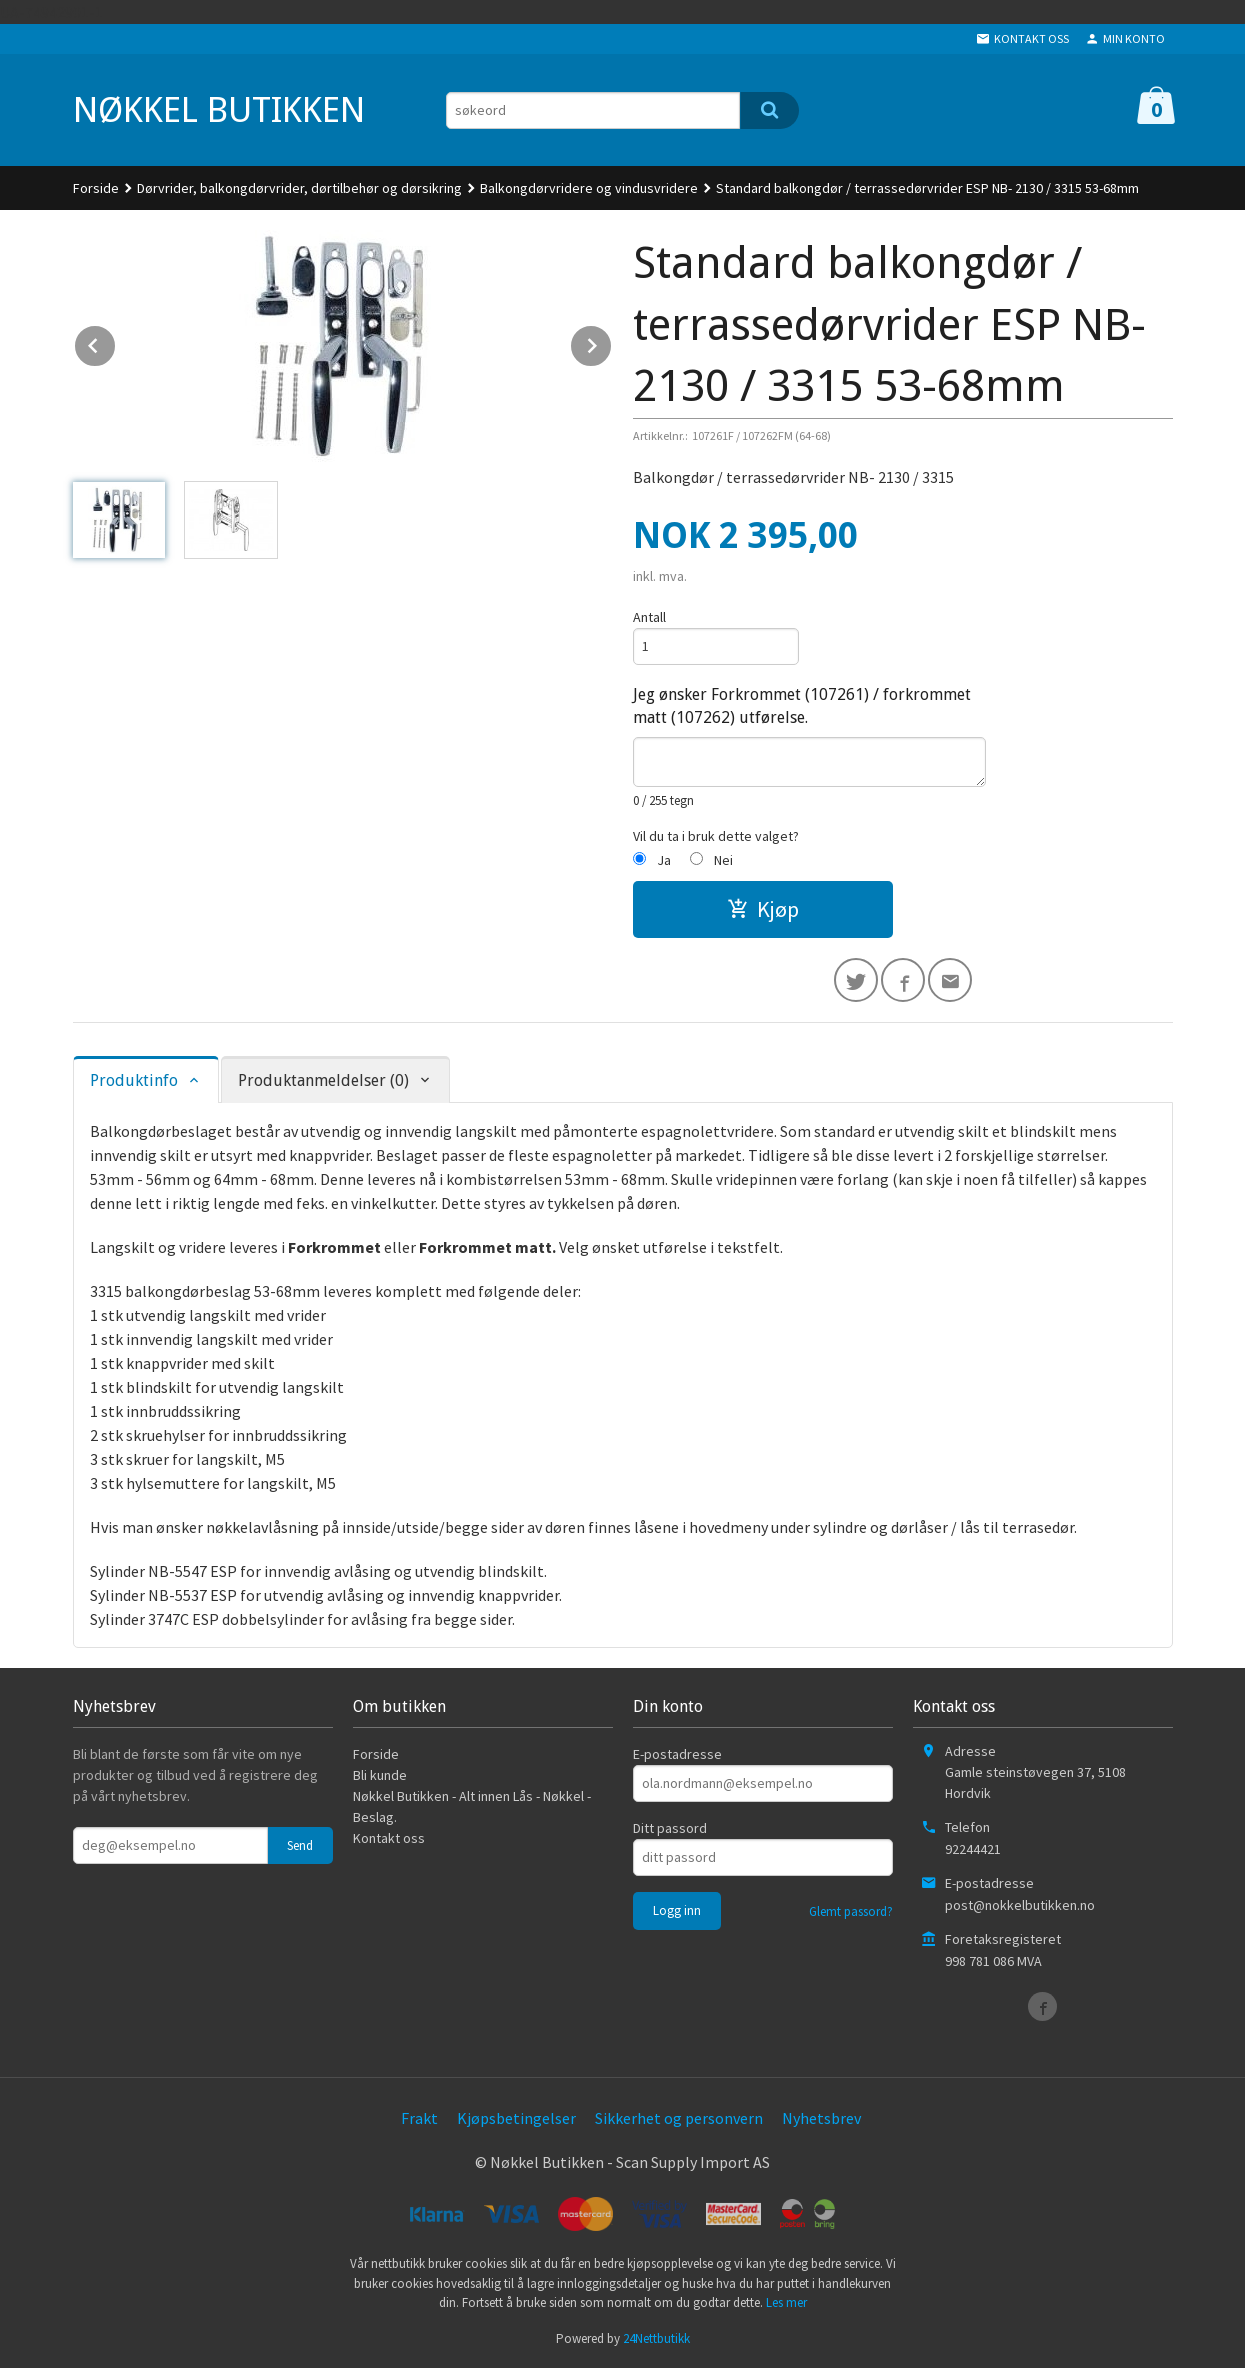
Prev (116, 342)
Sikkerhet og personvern (679, 2118)
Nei (723, 860)
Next (612, 342)
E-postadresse (677, 1754)
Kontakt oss (389, 1838)
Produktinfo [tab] (134, 1080)
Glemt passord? (851, 1911)
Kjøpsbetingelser (516, 2118)
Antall (649, 617)
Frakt (419, 2118)
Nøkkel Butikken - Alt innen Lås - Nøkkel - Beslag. (472, 1806)
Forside (96, 188)
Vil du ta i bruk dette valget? (716, 836)
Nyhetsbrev (821, 2118)
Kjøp (763, 909)
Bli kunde (380, 1775)
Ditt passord (670, 1828)
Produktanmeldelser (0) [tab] (323, 1080)
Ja (664, 860)
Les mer (786, 2302)
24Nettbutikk (656, 2338)
